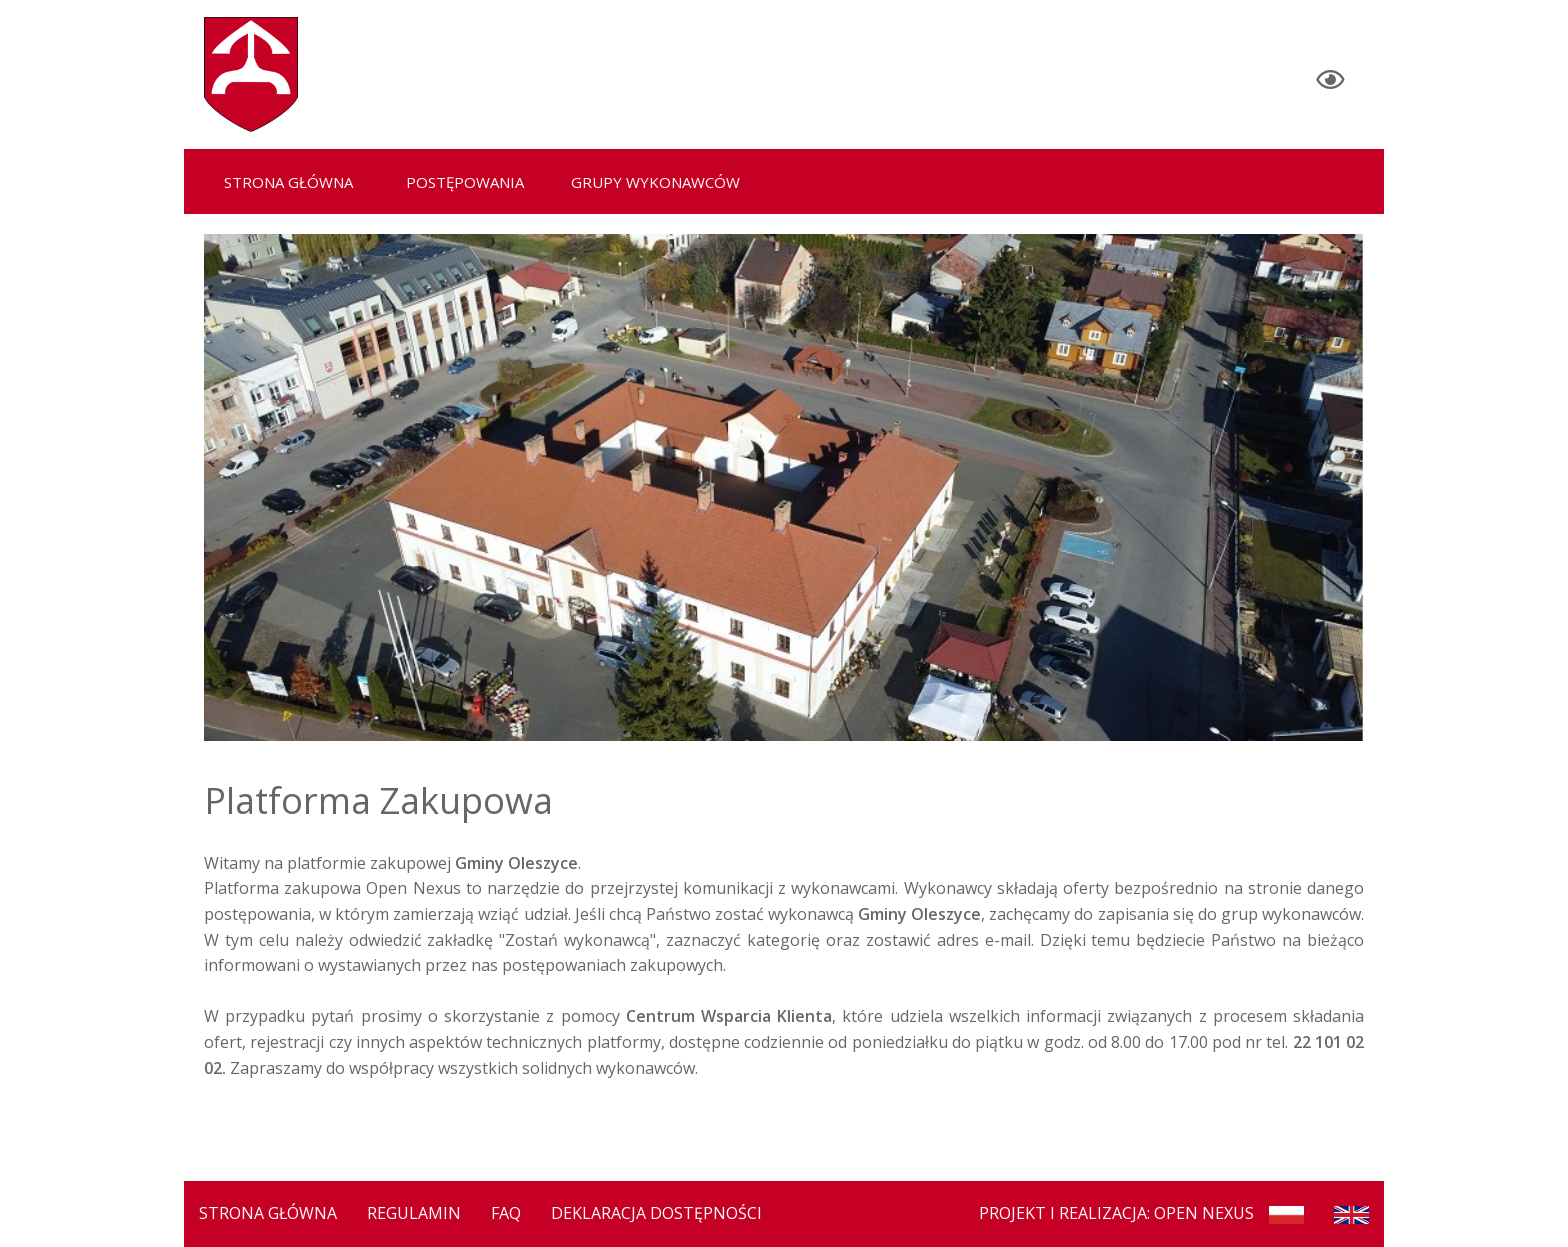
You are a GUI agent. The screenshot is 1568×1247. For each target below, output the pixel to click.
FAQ (506, 1213)
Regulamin (414, 1213)
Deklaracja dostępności (656, 1213)
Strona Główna (268, 1213)
